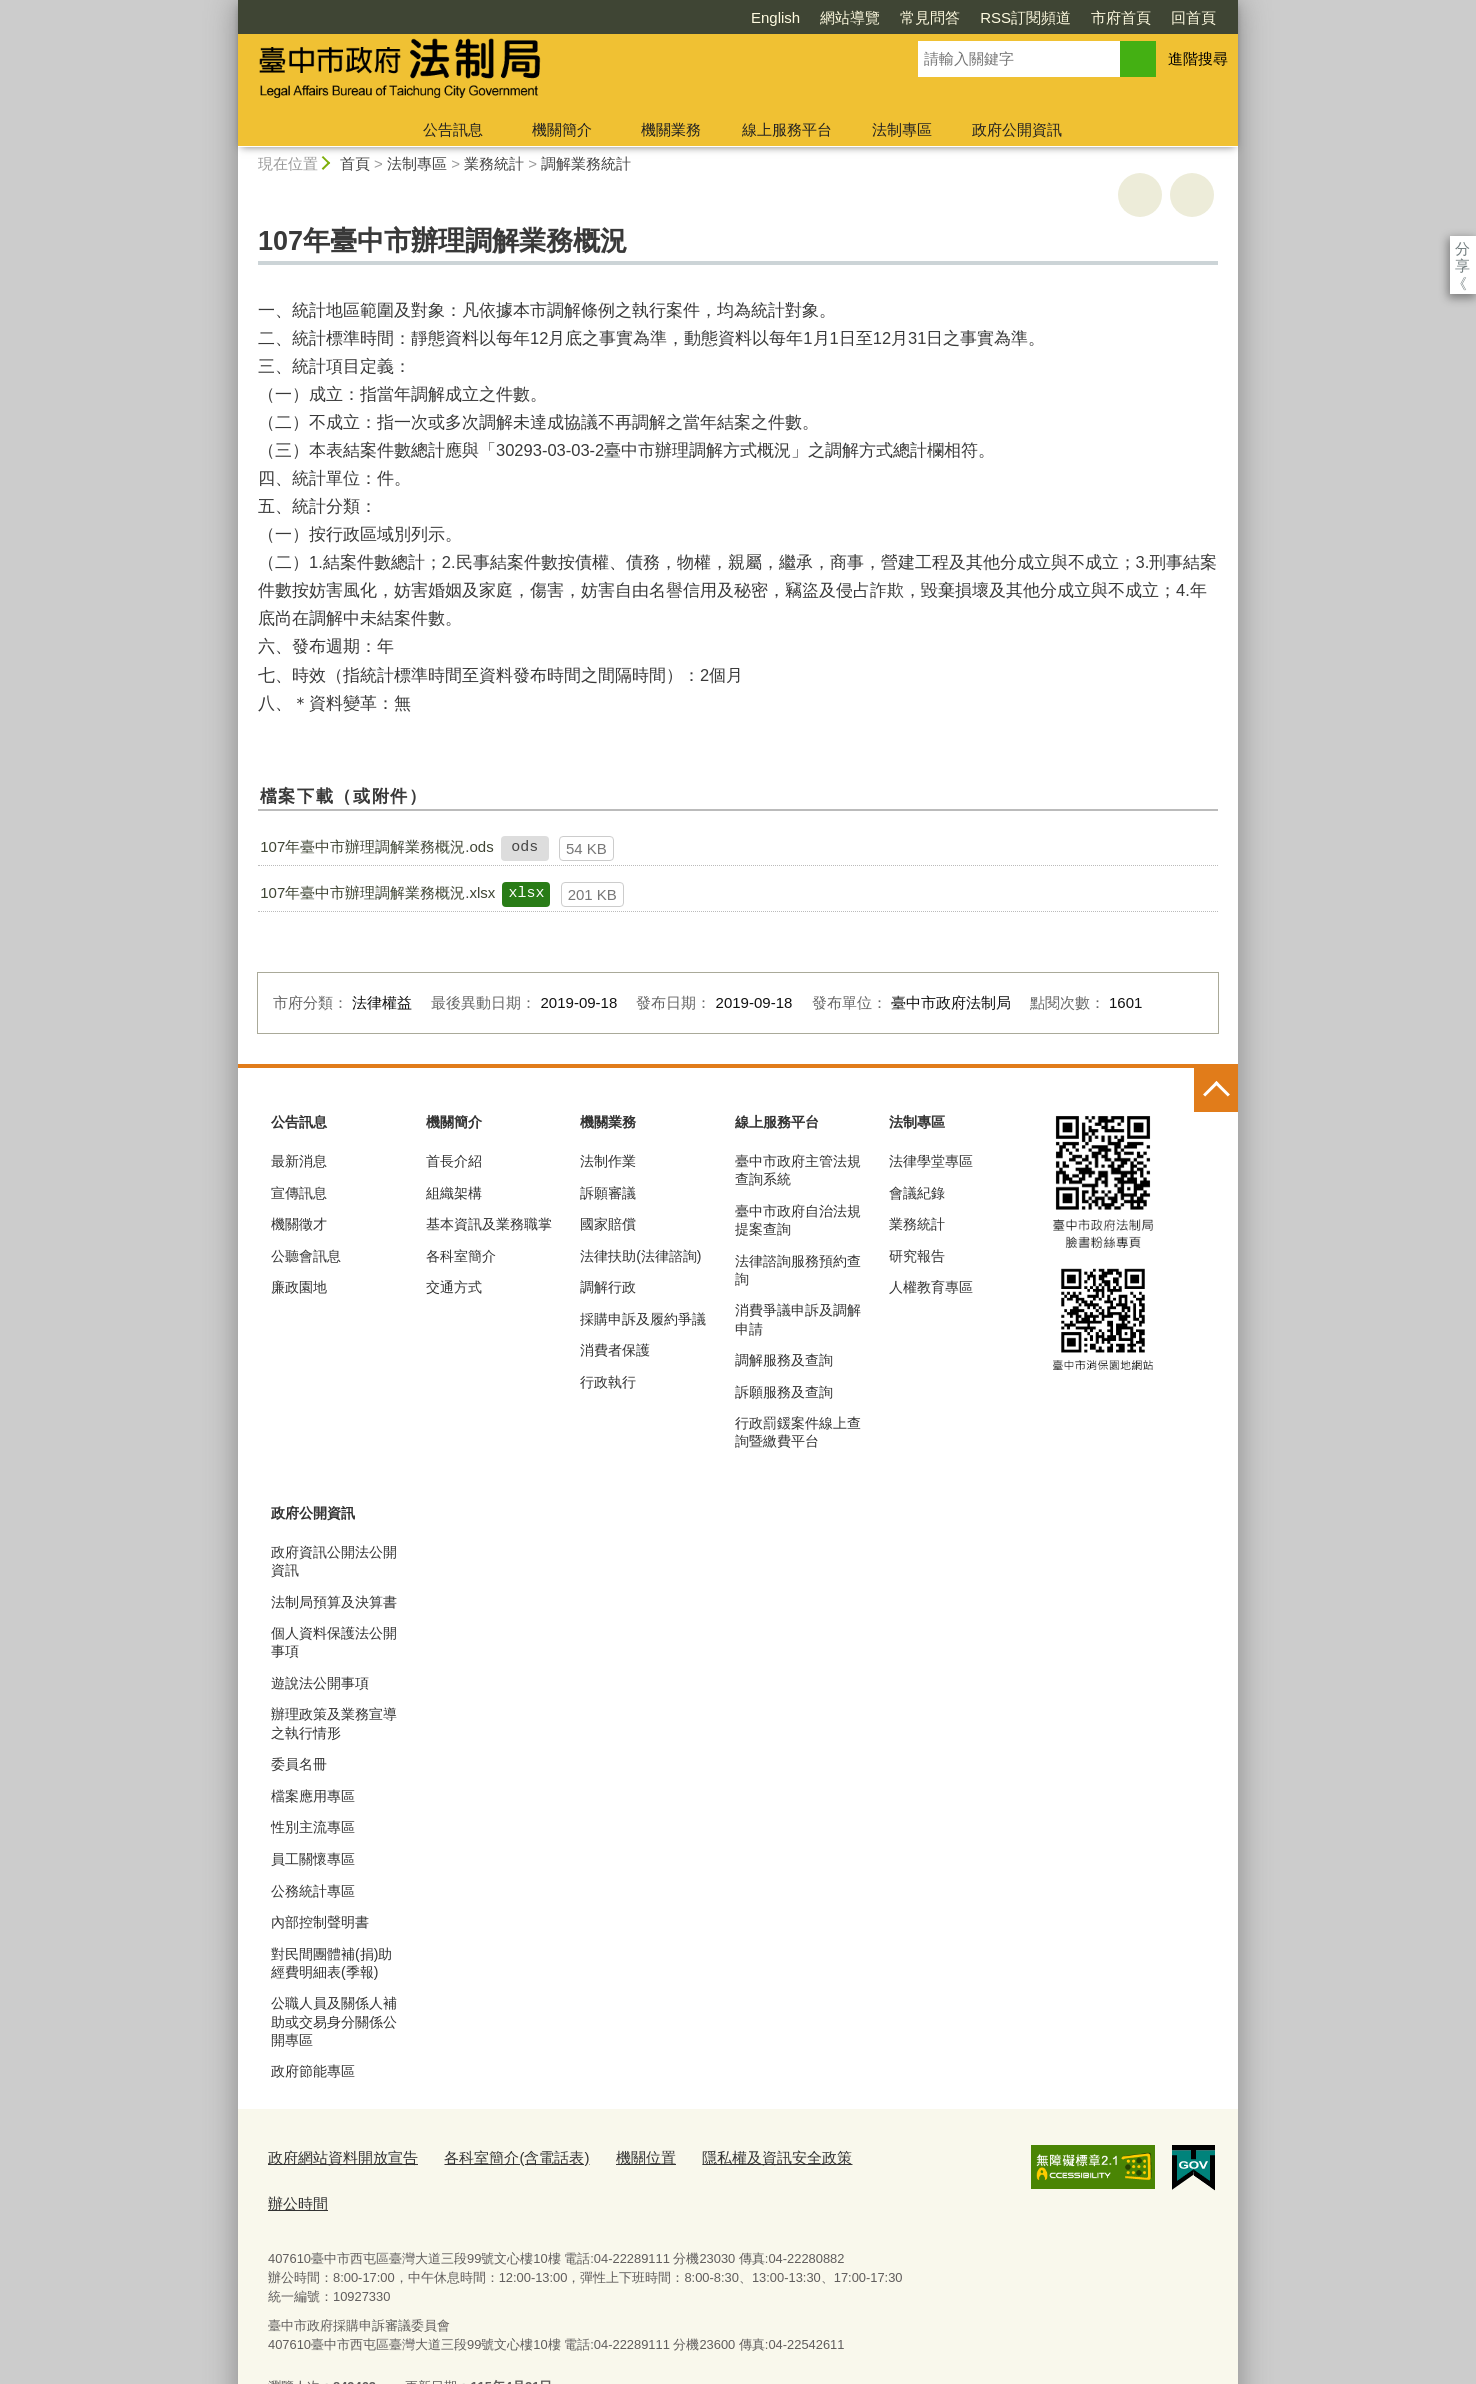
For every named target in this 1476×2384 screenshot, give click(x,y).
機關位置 (603, 2154)
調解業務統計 (586, 163)
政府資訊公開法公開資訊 (334, 1561)
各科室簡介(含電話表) (487, 2154)
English (660, 17)
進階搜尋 (1198, 58)
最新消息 (299, 1161)
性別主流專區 (313, 1827)
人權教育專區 (931, 1287)
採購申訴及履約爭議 (643, 1319)
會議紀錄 (917, 1193)
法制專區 (902, 129)
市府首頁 (1006, 17)
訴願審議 (608, 1193)
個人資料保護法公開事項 (334, 1642)
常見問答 (815, 17)
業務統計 (494, 163)
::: (229, 8)
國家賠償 (608, 1224)
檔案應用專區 (313, 1796)
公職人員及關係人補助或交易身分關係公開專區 (334, 2021)
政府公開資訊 (1017, 129)
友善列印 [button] (1140, 195)
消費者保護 (615, 1350)
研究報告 (917, 1256)
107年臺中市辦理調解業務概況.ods (376, 846)
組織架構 (454, 1193)
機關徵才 (299, 1224)
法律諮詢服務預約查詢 (798, 1270)
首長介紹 (454, 1161)
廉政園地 (299, 1287)
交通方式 (454, 1287)
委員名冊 (299, 1764)
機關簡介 (562, 129)
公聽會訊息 (306, 1256)
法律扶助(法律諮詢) (640, 1256)
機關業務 (671, 129)
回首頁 (1078, 17)
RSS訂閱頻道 (910, 17)
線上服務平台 (787, 129)
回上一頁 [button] (1192, 195)
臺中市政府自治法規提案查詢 (798, 1220)
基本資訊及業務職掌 (489, 1224)
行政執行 (608, 1382)
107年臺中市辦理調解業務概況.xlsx (377, 892)
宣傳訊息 (299, 1193)
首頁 (355, 163)
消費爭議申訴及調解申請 (798, 1319)
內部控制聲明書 (320, 1922)
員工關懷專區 (313, 1859)
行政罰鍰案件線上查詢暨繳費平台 (798, 1432)
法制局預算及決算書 (334, 1602)
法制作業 (608, 1161)
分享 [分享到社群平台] (1462, 248)
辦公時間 (838, 2154)
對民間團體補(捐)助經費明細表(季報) (331, 1963)
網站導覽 (735, 17)
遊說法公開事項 (320, 1683)
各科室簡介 (461, 1256)
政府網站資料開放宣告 (333, 2154)
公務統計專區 (313, 1891)
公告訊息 (453, 129)
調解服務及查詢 (784, 1360)
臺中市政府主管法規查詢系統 (798, 1170)
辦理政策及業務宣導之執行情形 (334, 1723)
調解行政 (608, 1287)
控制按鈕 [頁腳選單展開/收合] (1216, 1090)
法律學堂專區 (931, 1161)
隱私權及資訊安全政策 (720, 2154)
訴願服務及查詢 (784, 1392)
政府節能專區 (313, 2071)
